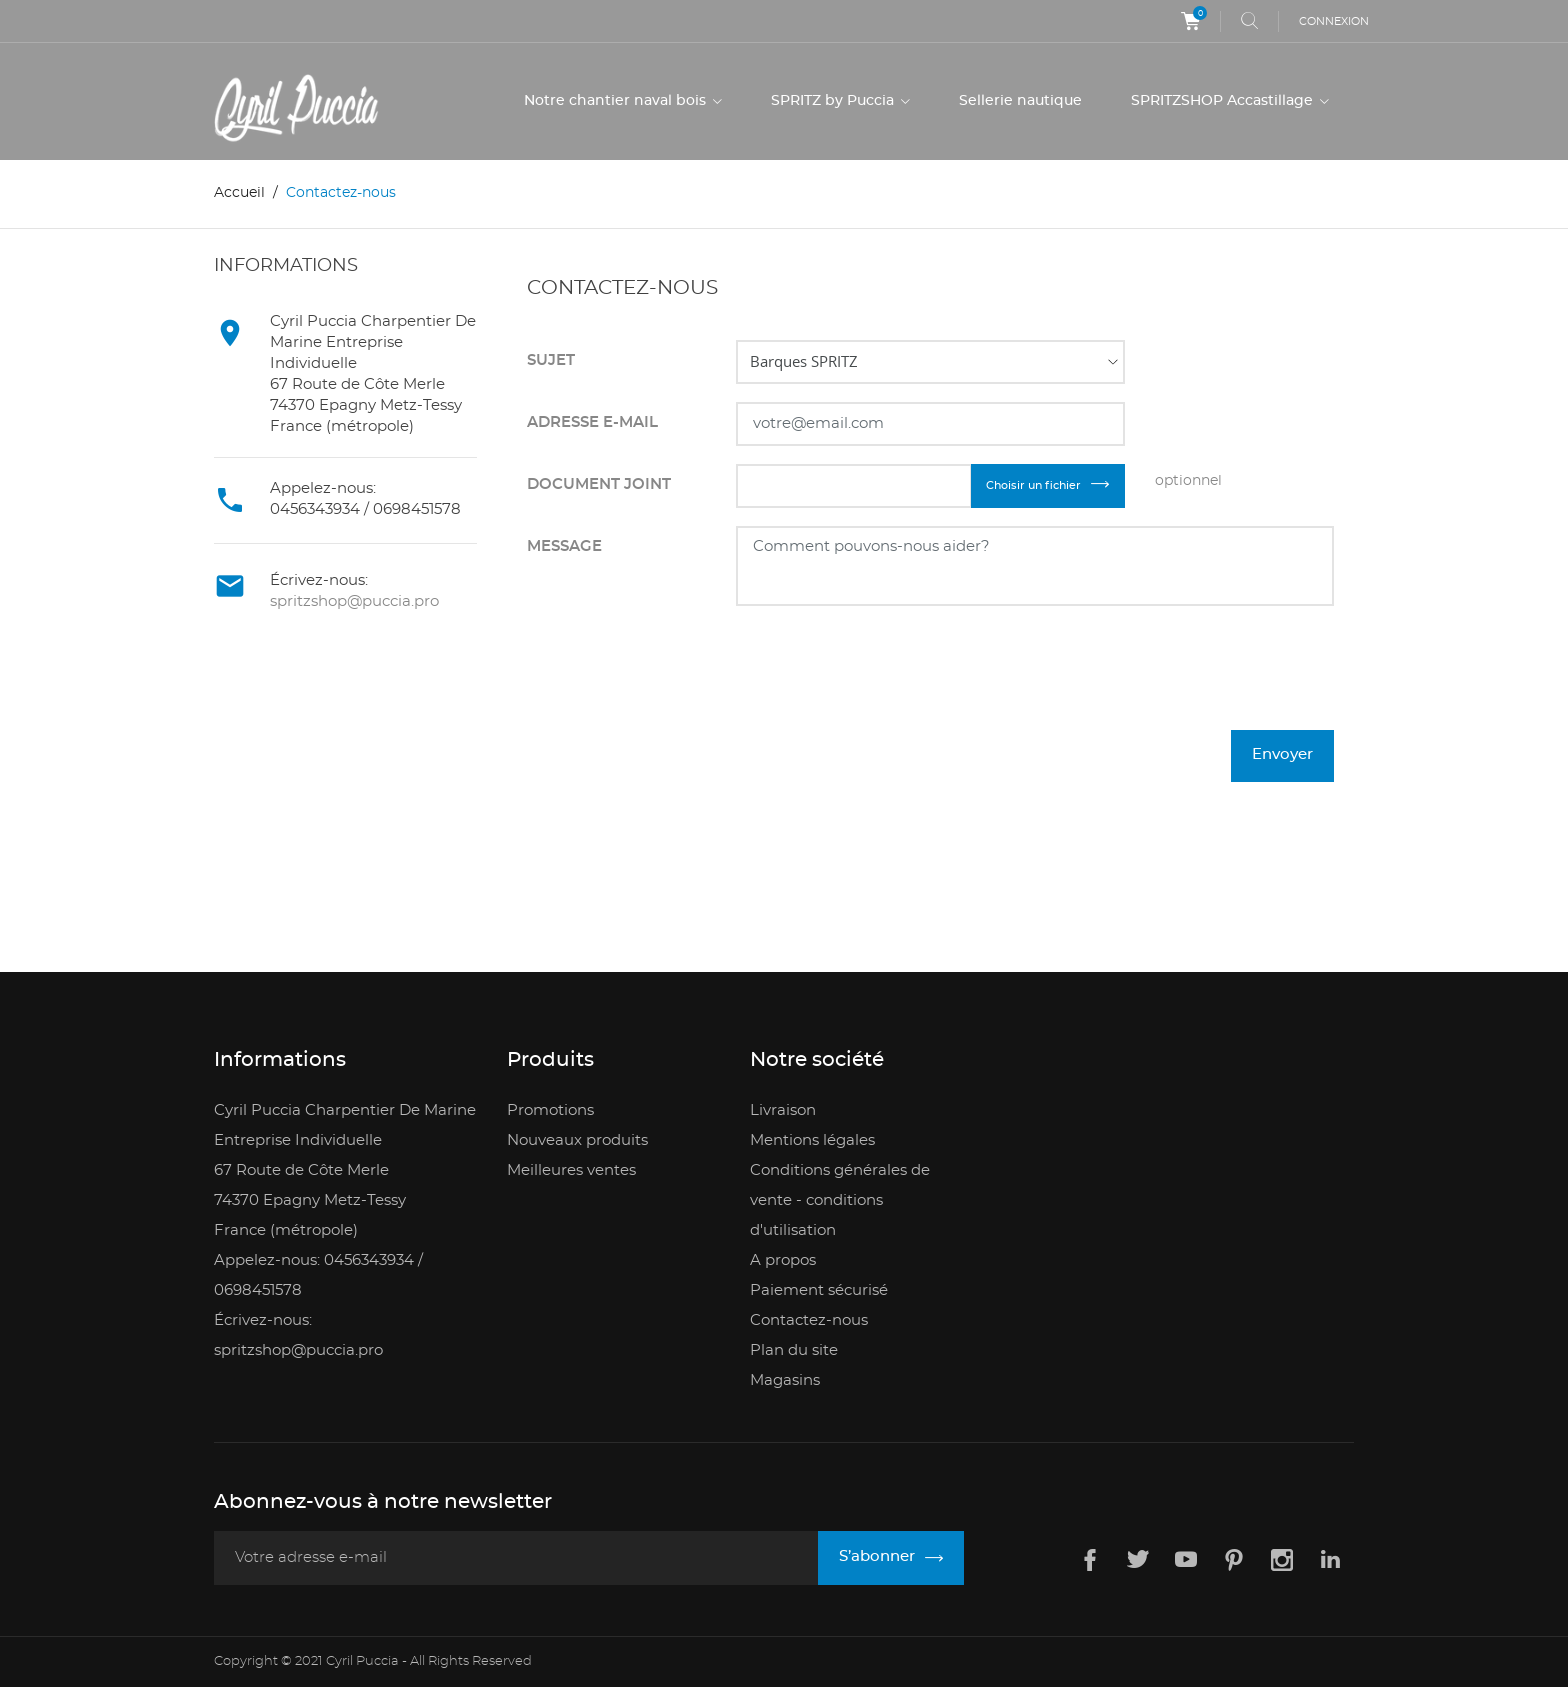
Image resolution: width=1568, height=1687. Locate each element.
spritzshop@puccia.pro (354, 601)
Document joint (599, 484)
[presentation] (1182, 681)
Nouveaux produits (577, 1140)
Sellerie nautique (1020, 101)
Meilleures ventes (571, 1170)
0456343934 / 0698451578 (365, 509)
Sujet (551, 360)
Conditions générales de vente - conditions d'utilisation (840, 1200)
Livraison (783, 1110)
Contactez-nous (809, 1320)
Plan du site (794, 1350)
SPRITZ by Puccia (834, 101)
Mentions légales (812, 1140)
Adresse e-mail (592, 422)
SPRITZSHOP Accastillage (1224, 101)
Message (564, 546)
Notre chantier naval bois (617, 101)
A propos (783, 1260)
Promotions (550, 1110)
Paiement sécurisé (819, 1290)
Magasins (785, 1380)
